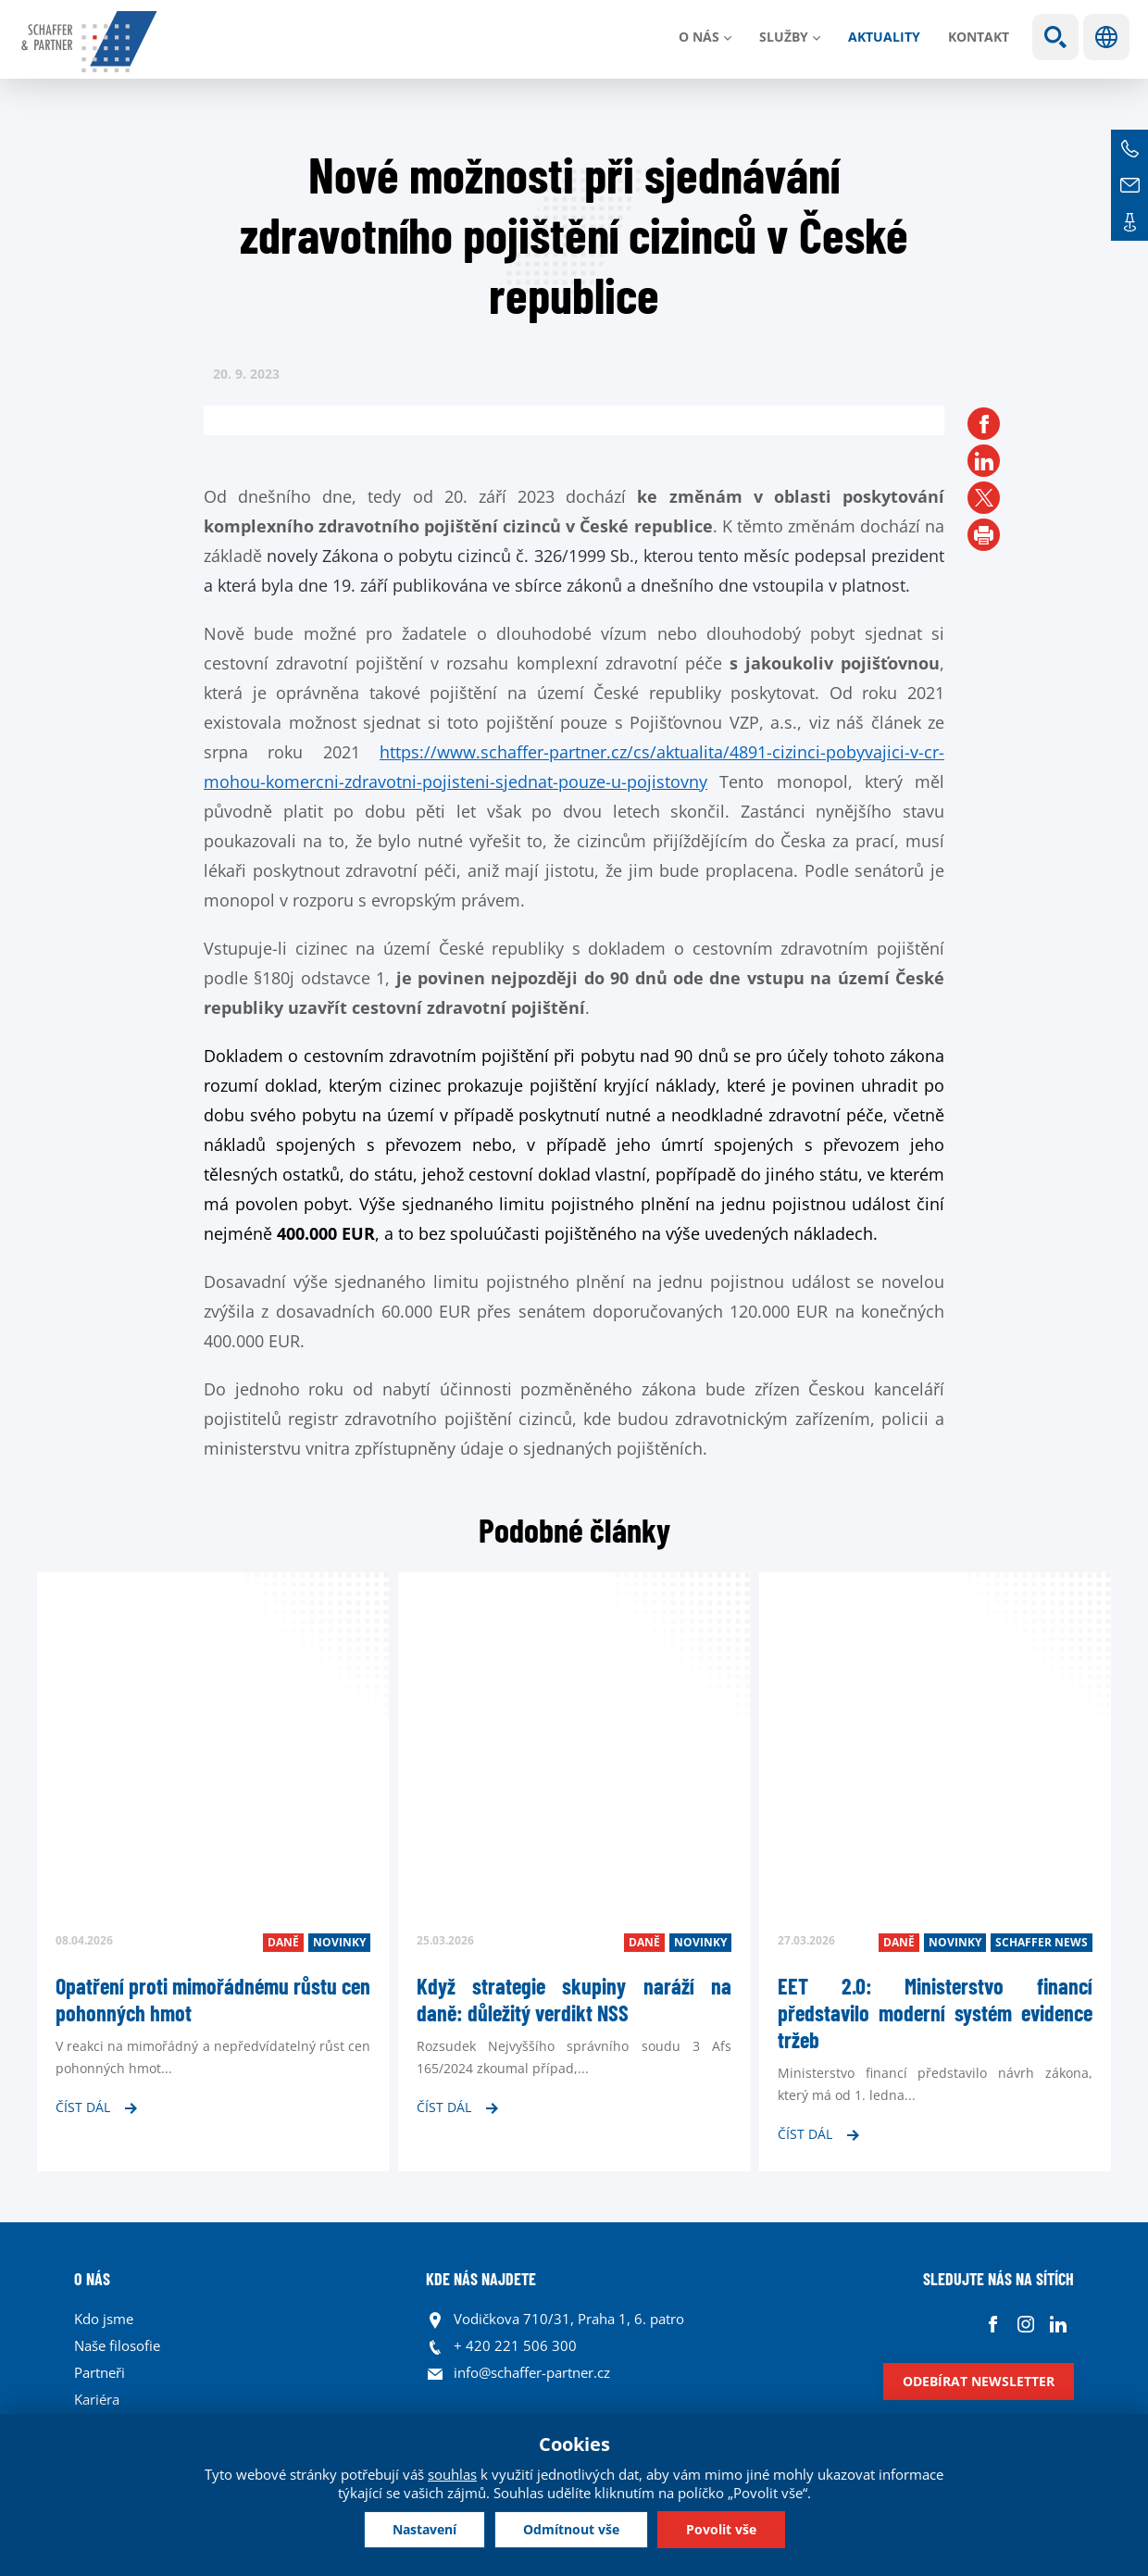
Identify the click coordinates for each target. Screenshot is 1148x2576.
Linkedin (1058, 2323)
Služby (783, 36)
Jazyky (1106, 37)
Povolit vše (721, 2529)
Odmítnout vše (571, 2529)
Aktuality (884, 36)
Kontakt (978, 36)
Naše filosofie (117, 2345)
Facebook (993, 2323)
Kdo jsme (103, 2318)
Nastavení (424, 2529)
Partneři (99, 2372)
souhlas (452, 2474)
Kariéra (96, 2399)
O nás (699, 36)
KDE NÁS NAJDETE (481, 2279)
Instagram (1025, 2323)
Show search (1055, 37)
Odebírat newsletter (978, 2381)
